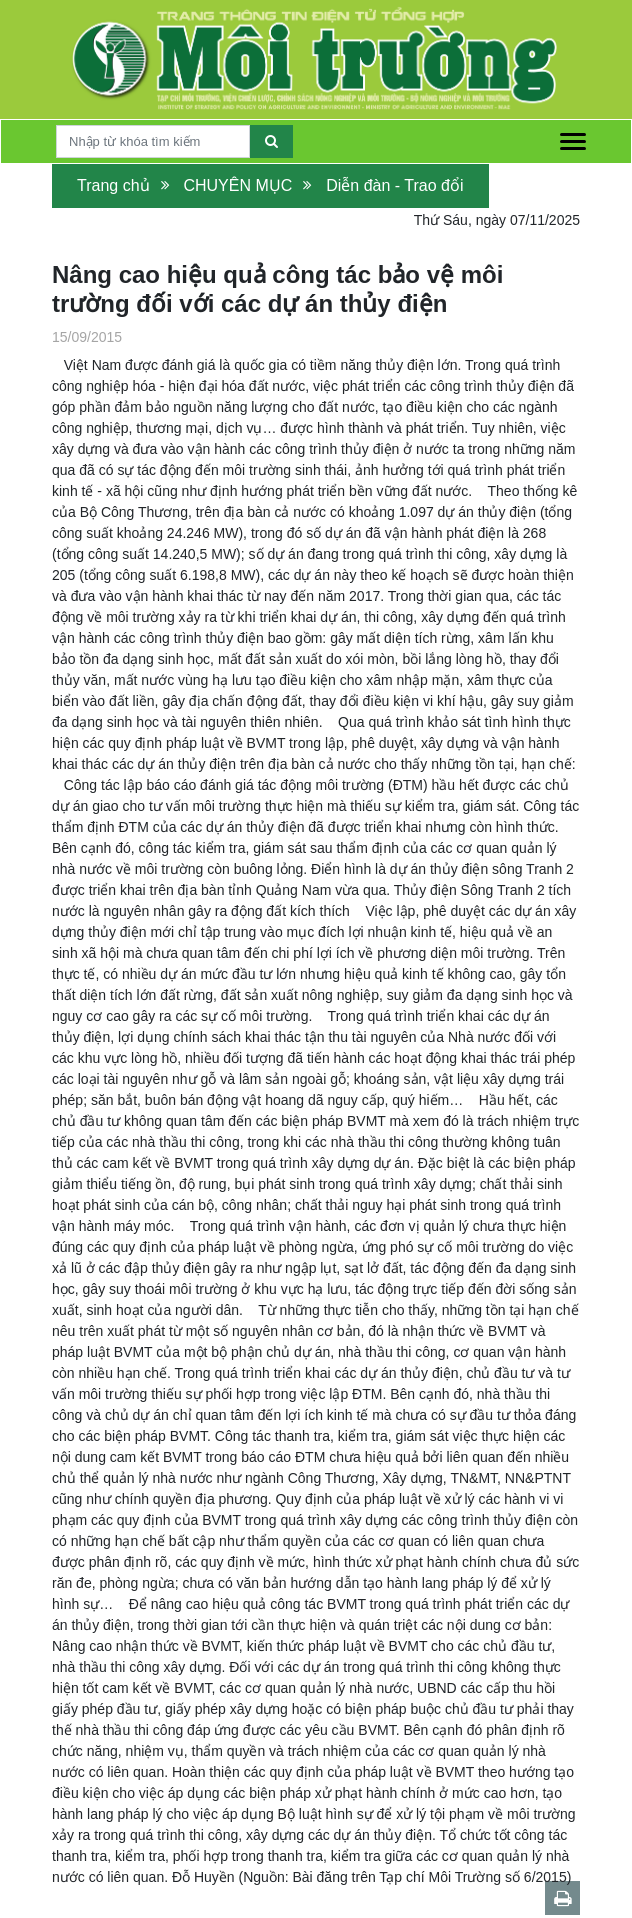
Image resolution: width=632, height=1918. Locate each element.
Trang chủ (113, 185)
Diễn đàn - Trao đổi (394, 185)
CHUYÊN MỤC (237, 185)
